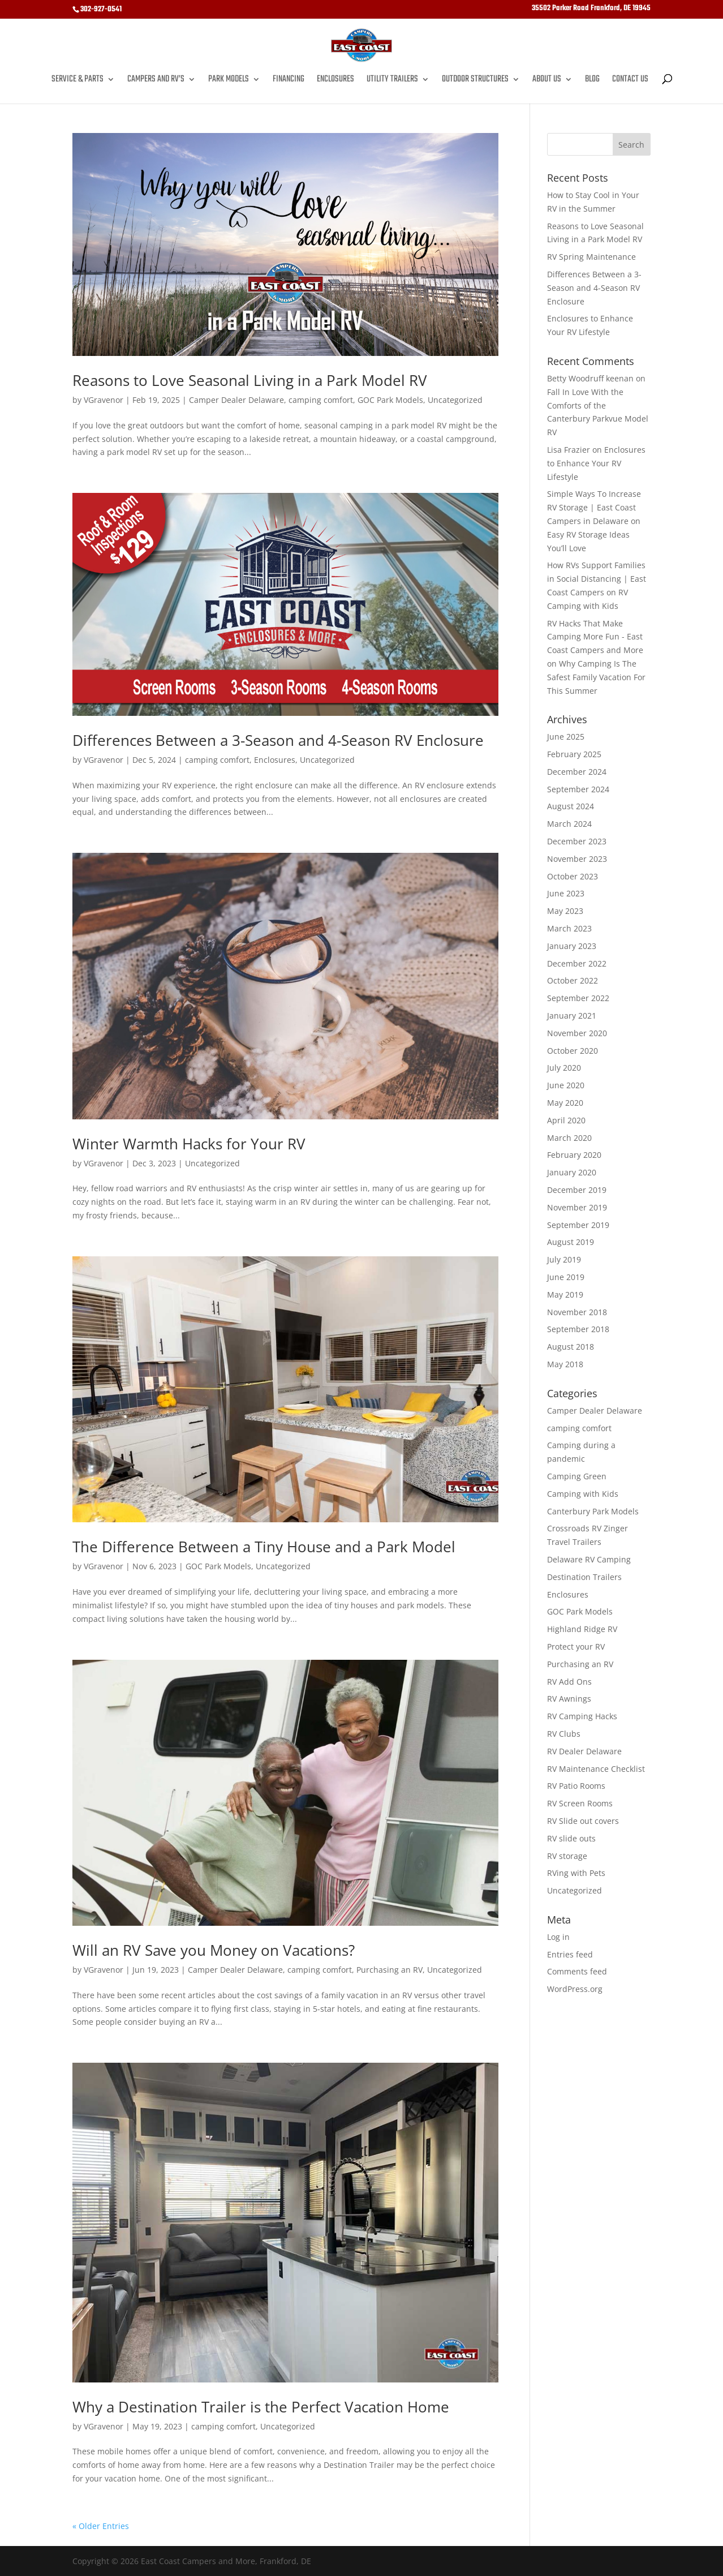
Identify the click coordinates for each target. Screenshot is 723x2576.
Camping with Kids (582, 1493)
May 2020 (565, 1102)
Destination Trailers (584, 1577)
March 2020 (569, 1137)
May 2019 (565, 1294)
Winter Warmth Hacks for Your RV (188, 1144)
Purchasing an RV (389, 1969)
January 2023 (571, 946)
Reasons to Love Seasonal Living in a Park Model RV (249, 380)
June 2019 (565, 1277)
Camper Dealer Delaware (236, 399)
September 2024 (578, 789)
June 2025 (565, 736)
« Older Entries (100, 2526)
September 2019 (578, 1225)
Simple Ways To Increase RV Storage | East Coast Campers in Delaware (594, 507)
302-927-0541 (101, 9)
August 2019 (570, 1242)
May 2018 (565, 1364)
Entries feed (570, 1954)
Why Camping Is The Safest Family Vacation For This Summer (596, 677)
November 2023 (577, 858)
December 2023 (576, 841)
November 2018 (577, 1312)
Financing (288, 81)
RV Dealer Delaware (584, 1751)
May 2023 (565, 910)
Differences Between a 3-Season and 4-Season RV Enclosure (278, 740)
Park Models (228, 81)
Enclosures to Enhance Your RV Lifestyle (596, 463)
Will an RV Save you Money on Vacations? (213, 1950)
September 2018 (578, 1329)
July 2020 (564, 1067)
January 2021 (571, 1015)
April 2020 (566, 1120)
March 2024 (569, 823)
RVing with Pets (576, 1872)
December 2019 (576, 1189)
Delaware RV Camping (589, 1559)
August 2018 (570, 1346)
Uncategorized (455, 399)
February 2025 (574, 754)
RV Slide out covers (583, 1820)
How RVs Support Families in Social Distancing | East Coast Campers (596, 579)
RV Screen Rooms (580, 1803)
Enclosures (335, 81)
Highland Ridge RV (582, 1629)
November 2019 (577, 1207)
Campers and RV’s (155, 81)
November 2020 (577, 1033)
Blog (592, 81)
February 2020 (574, 1154)
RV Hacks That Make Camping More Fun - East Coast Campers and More (595, 637)
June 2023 (565, 893)
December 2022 (576, 963)
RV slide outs (571, 1838)
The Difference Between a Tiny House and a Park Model (263, 1546)
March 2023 (569, 928)
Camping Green (576, 1476)
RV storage (567, 1856)
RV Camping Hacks (582, 1716)
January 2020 (571, 1172)
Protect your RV (576, 1646)
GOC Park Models (390, 399)
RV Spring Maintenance (591, 256)
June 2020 (565, 1085)
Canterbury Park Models (593, 1511)
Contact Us (630, 81)
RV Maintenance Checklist (596, 1768)
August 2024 (570, 806)
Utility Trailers (392, 81)
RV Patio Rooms (576, 1785)
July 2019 (564, 1259)
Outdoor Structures (475, 81)
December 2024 (576, 771)
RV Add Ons (569, 1681)
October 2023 (572, 876)
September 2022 (578, 998)
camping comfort (321, 399)
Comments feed (577, 1971)
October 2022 (572, 980)
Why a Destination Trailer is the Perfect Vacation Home (260, 2407)
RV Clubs (563, 1733)
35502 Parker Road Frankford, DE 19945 (591, 9)
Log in (558, 1936)
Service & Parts (77, 81)
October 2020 (572, 1050)
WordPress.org (574, 1988)
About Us (546, 81)
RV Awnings (569, 1698)
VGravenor (103, 399)
